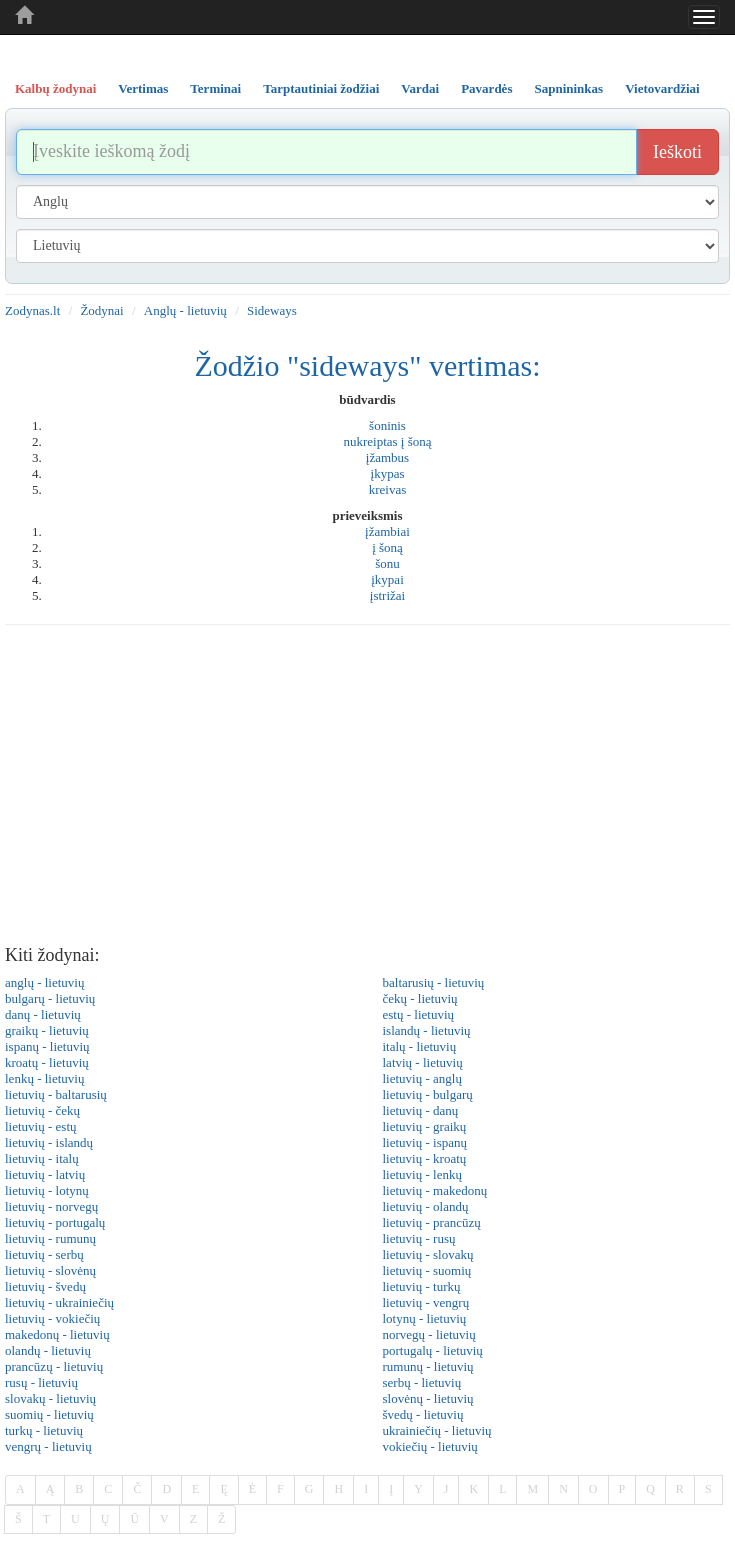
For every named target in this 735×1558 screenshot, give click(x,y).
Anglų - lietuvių (185, 310)
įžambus (387, 457)
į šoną (387, 547)
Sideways (272, 310)
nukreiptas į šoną (387, 441)
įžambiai (387, 531)
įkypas (388, 473)
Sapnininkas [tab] (568, 88)
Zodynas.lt (32, 310)
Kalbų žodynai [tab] (55, 88)
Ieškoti (677, 152)
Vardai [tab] (420, 88)
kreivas (388, 489)
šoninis (387, 425)
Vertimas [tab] (143, 88)
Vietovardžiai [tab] (662, 88)
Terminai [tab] (215, 88)
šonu (387, 563)
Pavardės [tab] (486, 88)
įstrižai (387, 595)
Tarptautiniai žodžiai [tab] (321, 88)
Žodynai (101, 310)
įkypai (387, 579)
